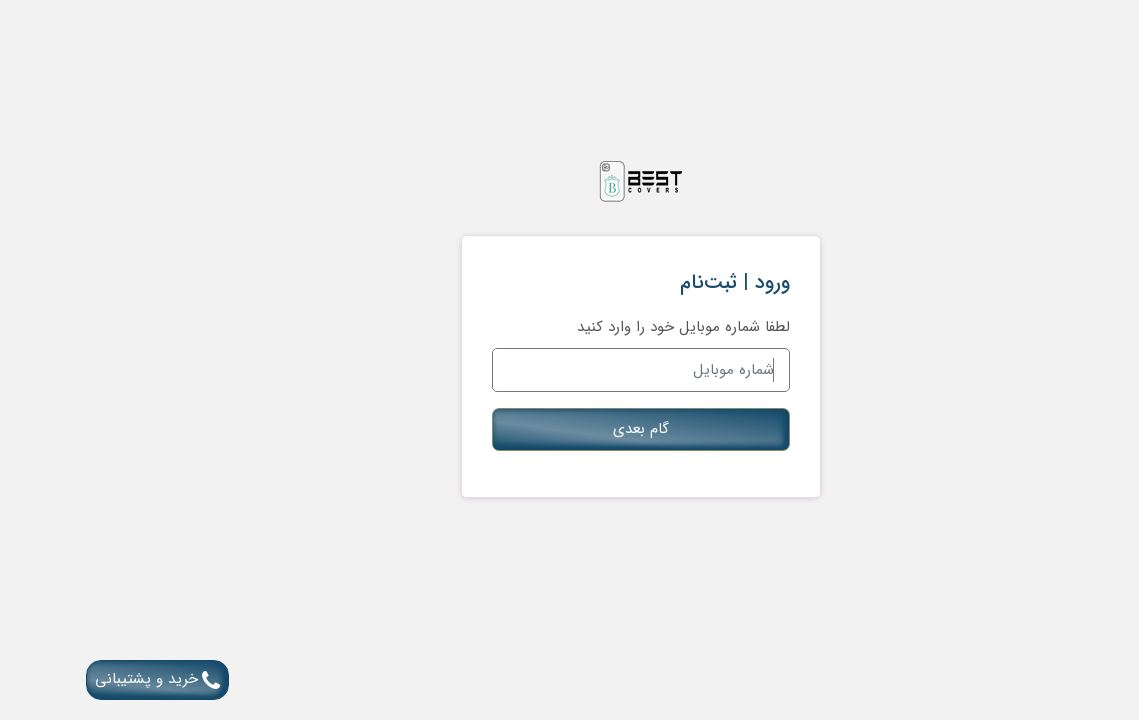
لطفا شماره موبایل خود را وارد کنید (612, 327)
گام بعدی (570, 429)
